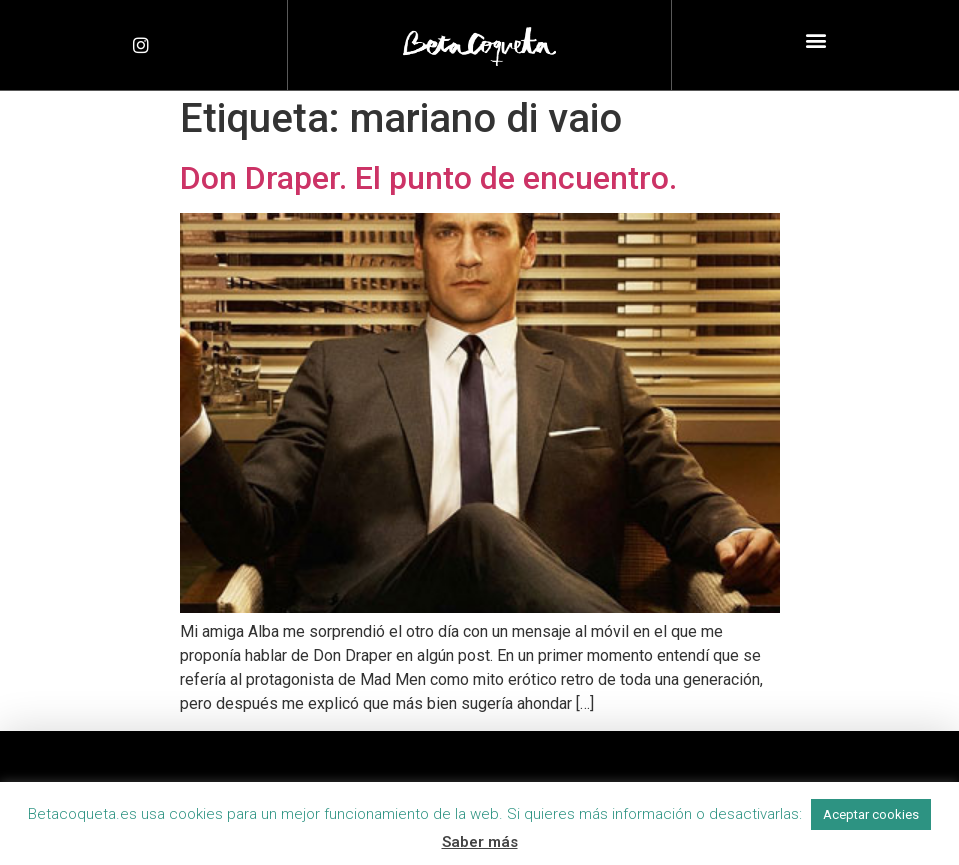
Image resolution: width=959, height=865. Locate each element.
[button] (815, 40)
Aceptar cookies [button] (871, 814)
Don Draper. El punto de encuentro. (428, 178)
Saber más (480, 842)
